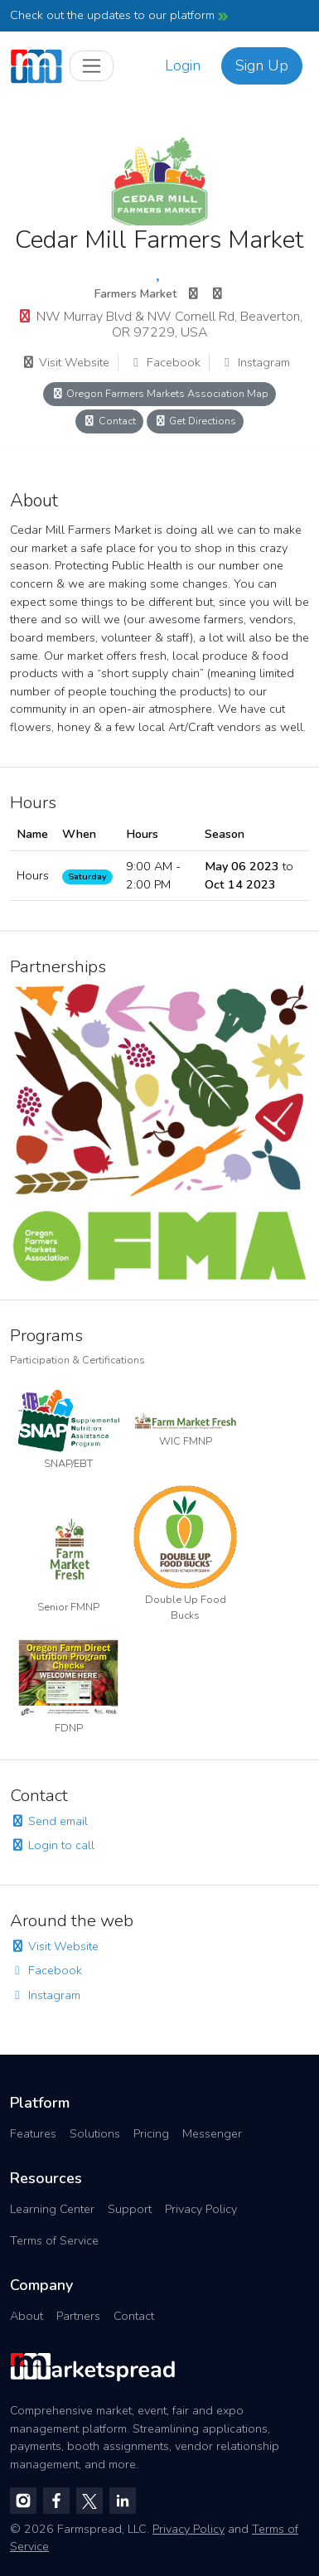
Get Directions (195, 421)
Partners (78, 2315)
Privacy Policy (201, 2209)
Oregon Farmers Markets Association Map (159, 393)
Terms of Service (54, 2240)
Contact (109, 421)
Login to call (52, 1845)
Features (33, 2133)
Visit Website (65, 362)
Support (130, 2209)
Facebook (164, 362)
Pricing (151, 2133)
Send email (49, 1821)
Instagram (255, 362)
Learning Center (52, 2209)
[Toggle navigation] (92, 66)
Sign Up (261, 65)
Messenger (212, 2133)
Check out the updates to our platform (119, 15)
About (26, 2315)
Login (183, 65)
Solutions (95, 2133)
